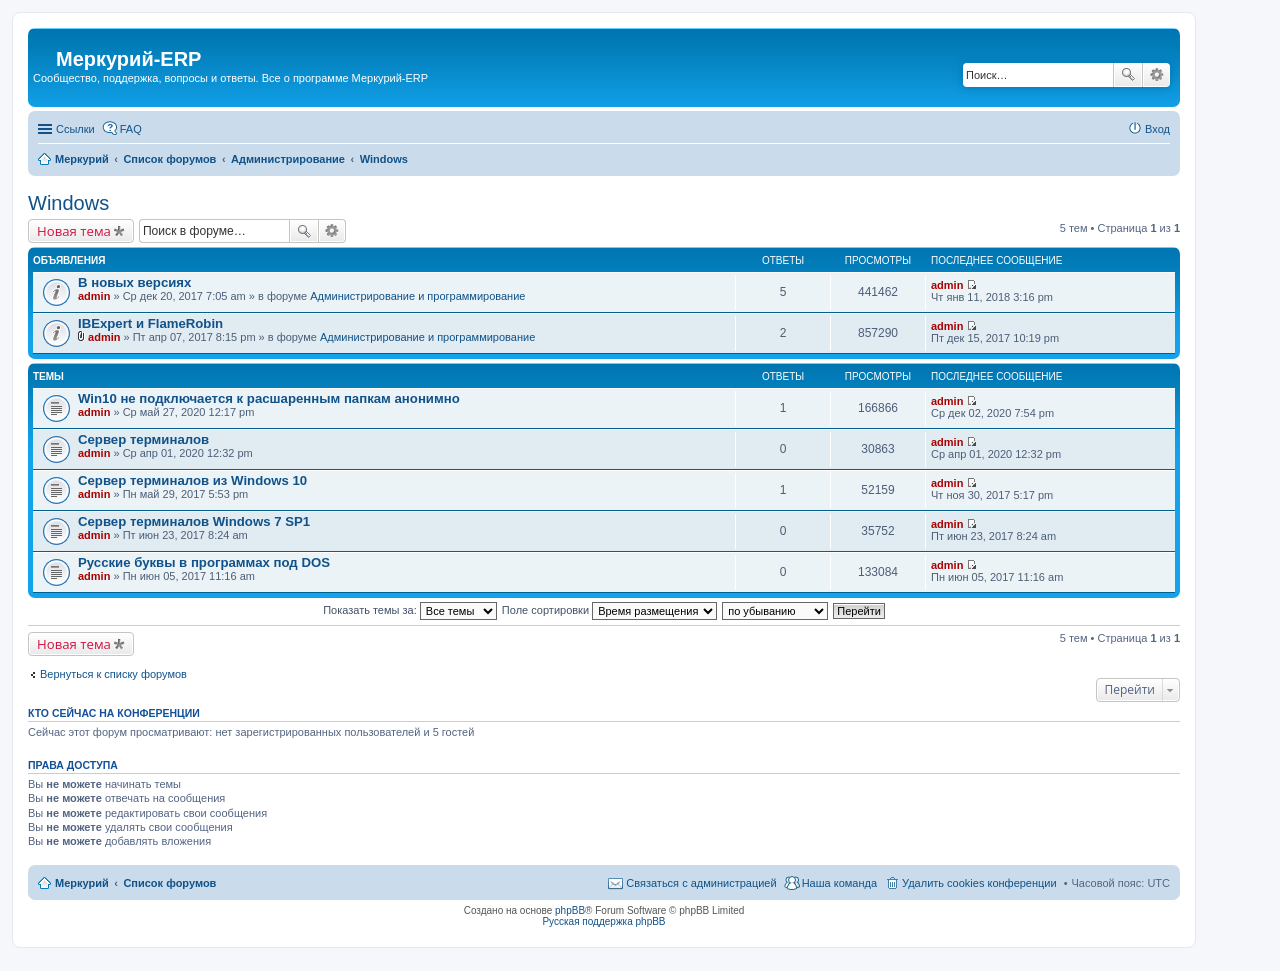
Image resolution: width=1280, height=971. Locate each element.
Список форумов (169, 883)
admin (94, 296)
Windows (68, 203)
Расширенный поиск (1156, 75)
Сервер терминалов (143, 439)
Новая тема (74, 231)
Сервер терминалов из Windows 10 (192, 480)
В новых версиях (134, 282)
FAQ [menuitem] (131, 129)
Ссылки (75, 129)
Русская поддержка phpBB (603, 921)
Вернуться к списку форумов (113, 674)
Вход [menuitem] (1157, 129)
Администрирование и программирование (417, 296)
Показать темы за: (410, 610)
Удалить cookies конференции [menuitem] (979, 883)
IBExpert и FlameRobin (150, 323)
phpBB (570, 910)
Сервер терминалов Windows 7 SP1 (194, 521)
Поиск (1128, 75)
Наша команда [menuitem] (839, 883)
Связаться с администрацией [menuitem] (701, 883)
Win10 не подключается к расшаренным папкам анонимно (269, 398)
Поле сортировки (609, 610)
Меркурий (82, 883)
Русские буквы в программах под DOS (204, 562)
